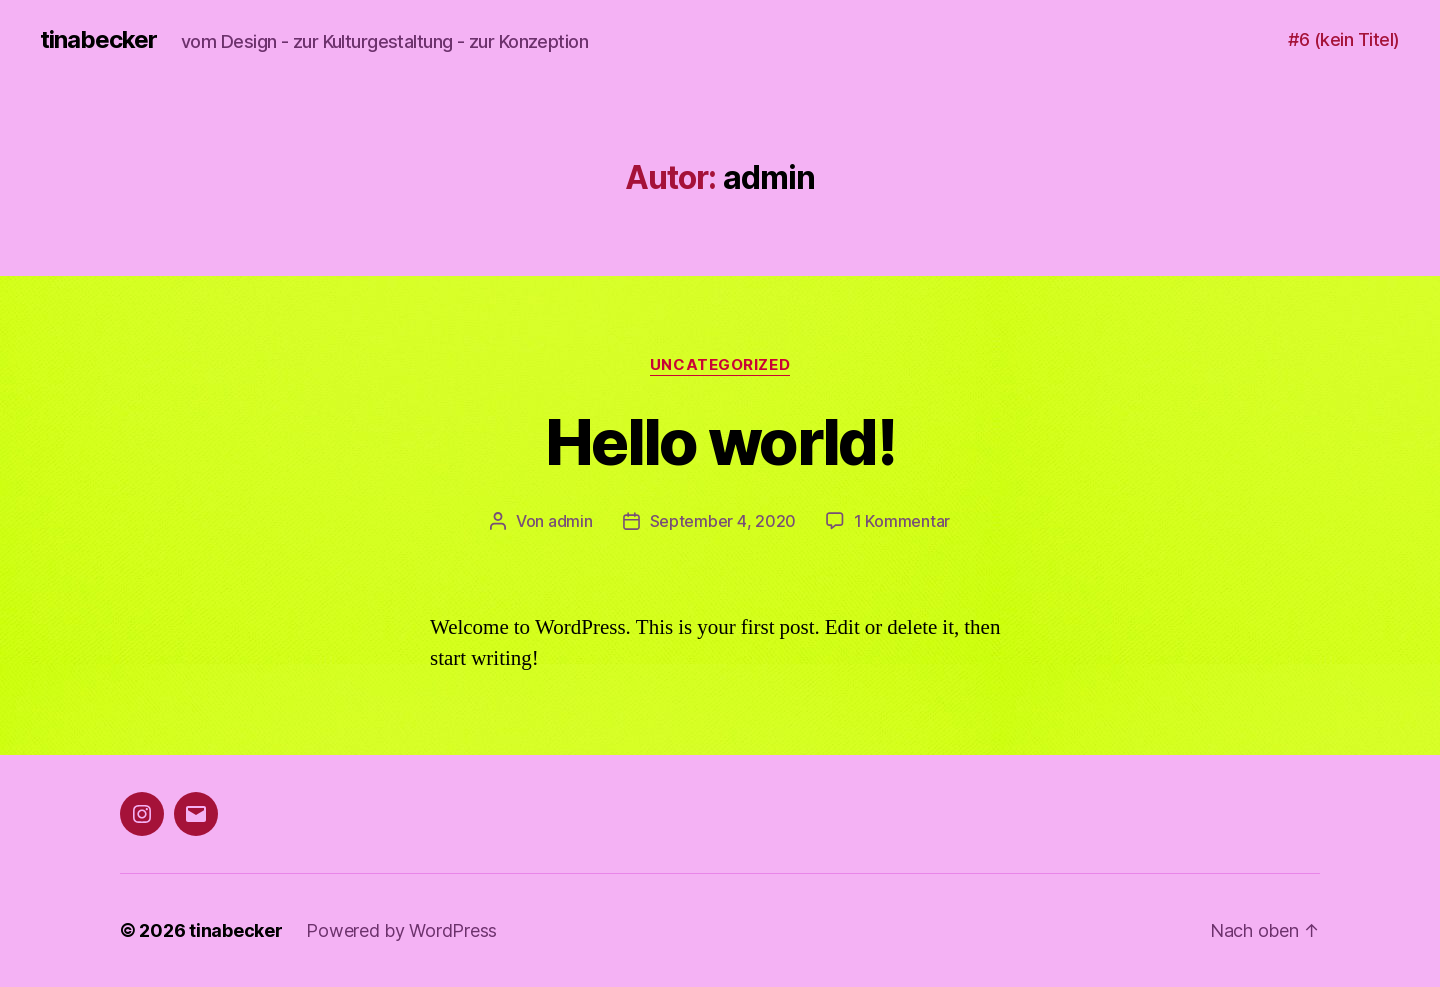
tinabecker (98, 40)
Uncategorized (720, 365)
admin (570, 521)
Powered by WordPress (401, 930)
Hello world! (720, 441)
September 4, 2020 (723, 521)
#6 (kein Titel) (1344, 39)
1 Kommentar (902, 521)
